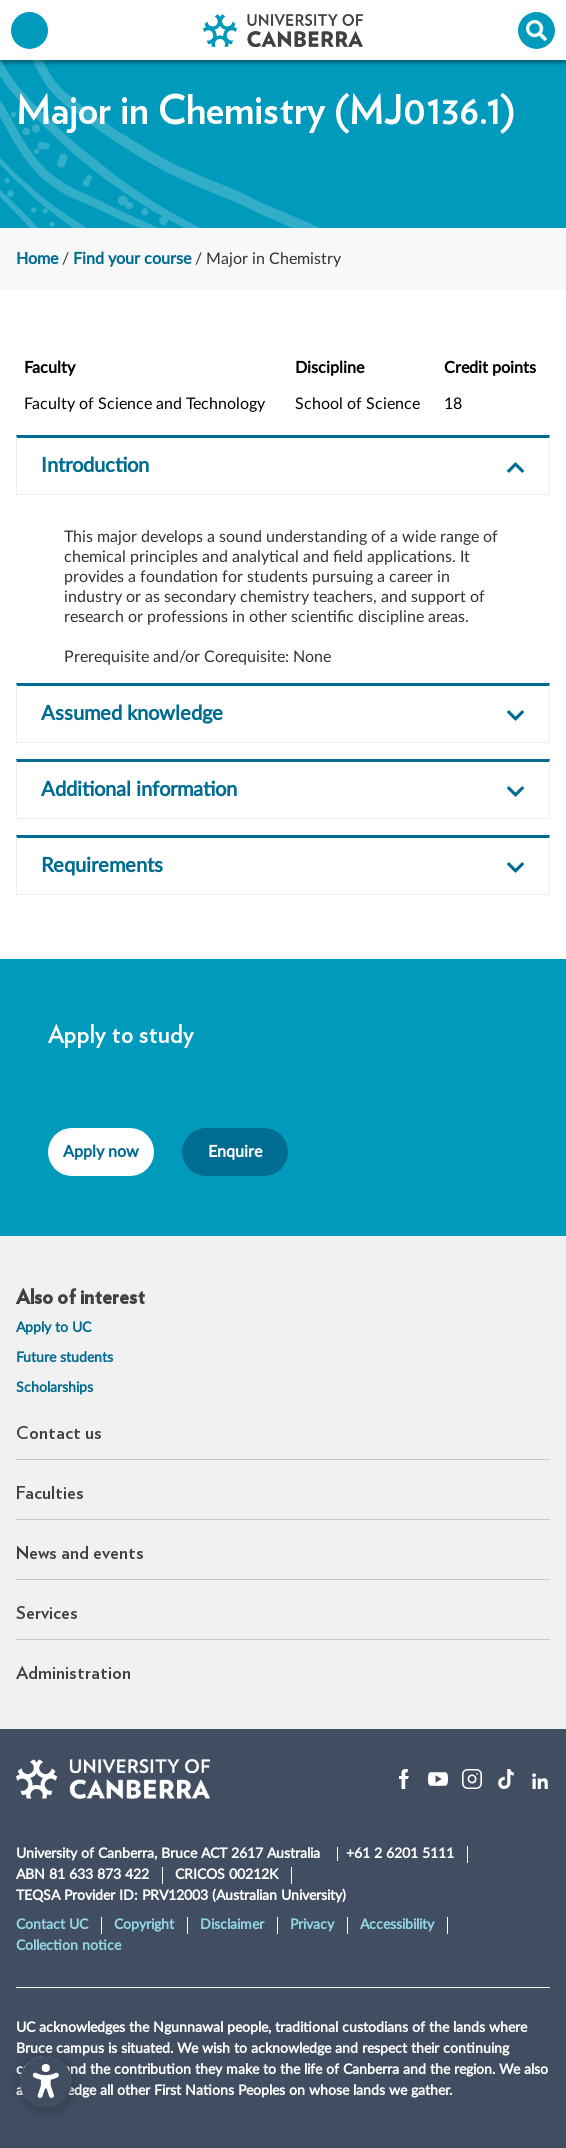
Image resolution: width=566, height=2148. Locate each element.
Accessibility (397, 1925)
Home (37, 259)
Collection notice (68, 1946)
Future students (64, 1358)
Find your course (132, 259)
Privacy (312, 1925)
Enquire (235, 1152)
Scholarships (54, 1388)
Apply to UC (53, 1328)
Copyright (144, 1925)
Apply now (101, 1152)
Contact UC (52, 1925)
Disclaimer (232, 1925)
